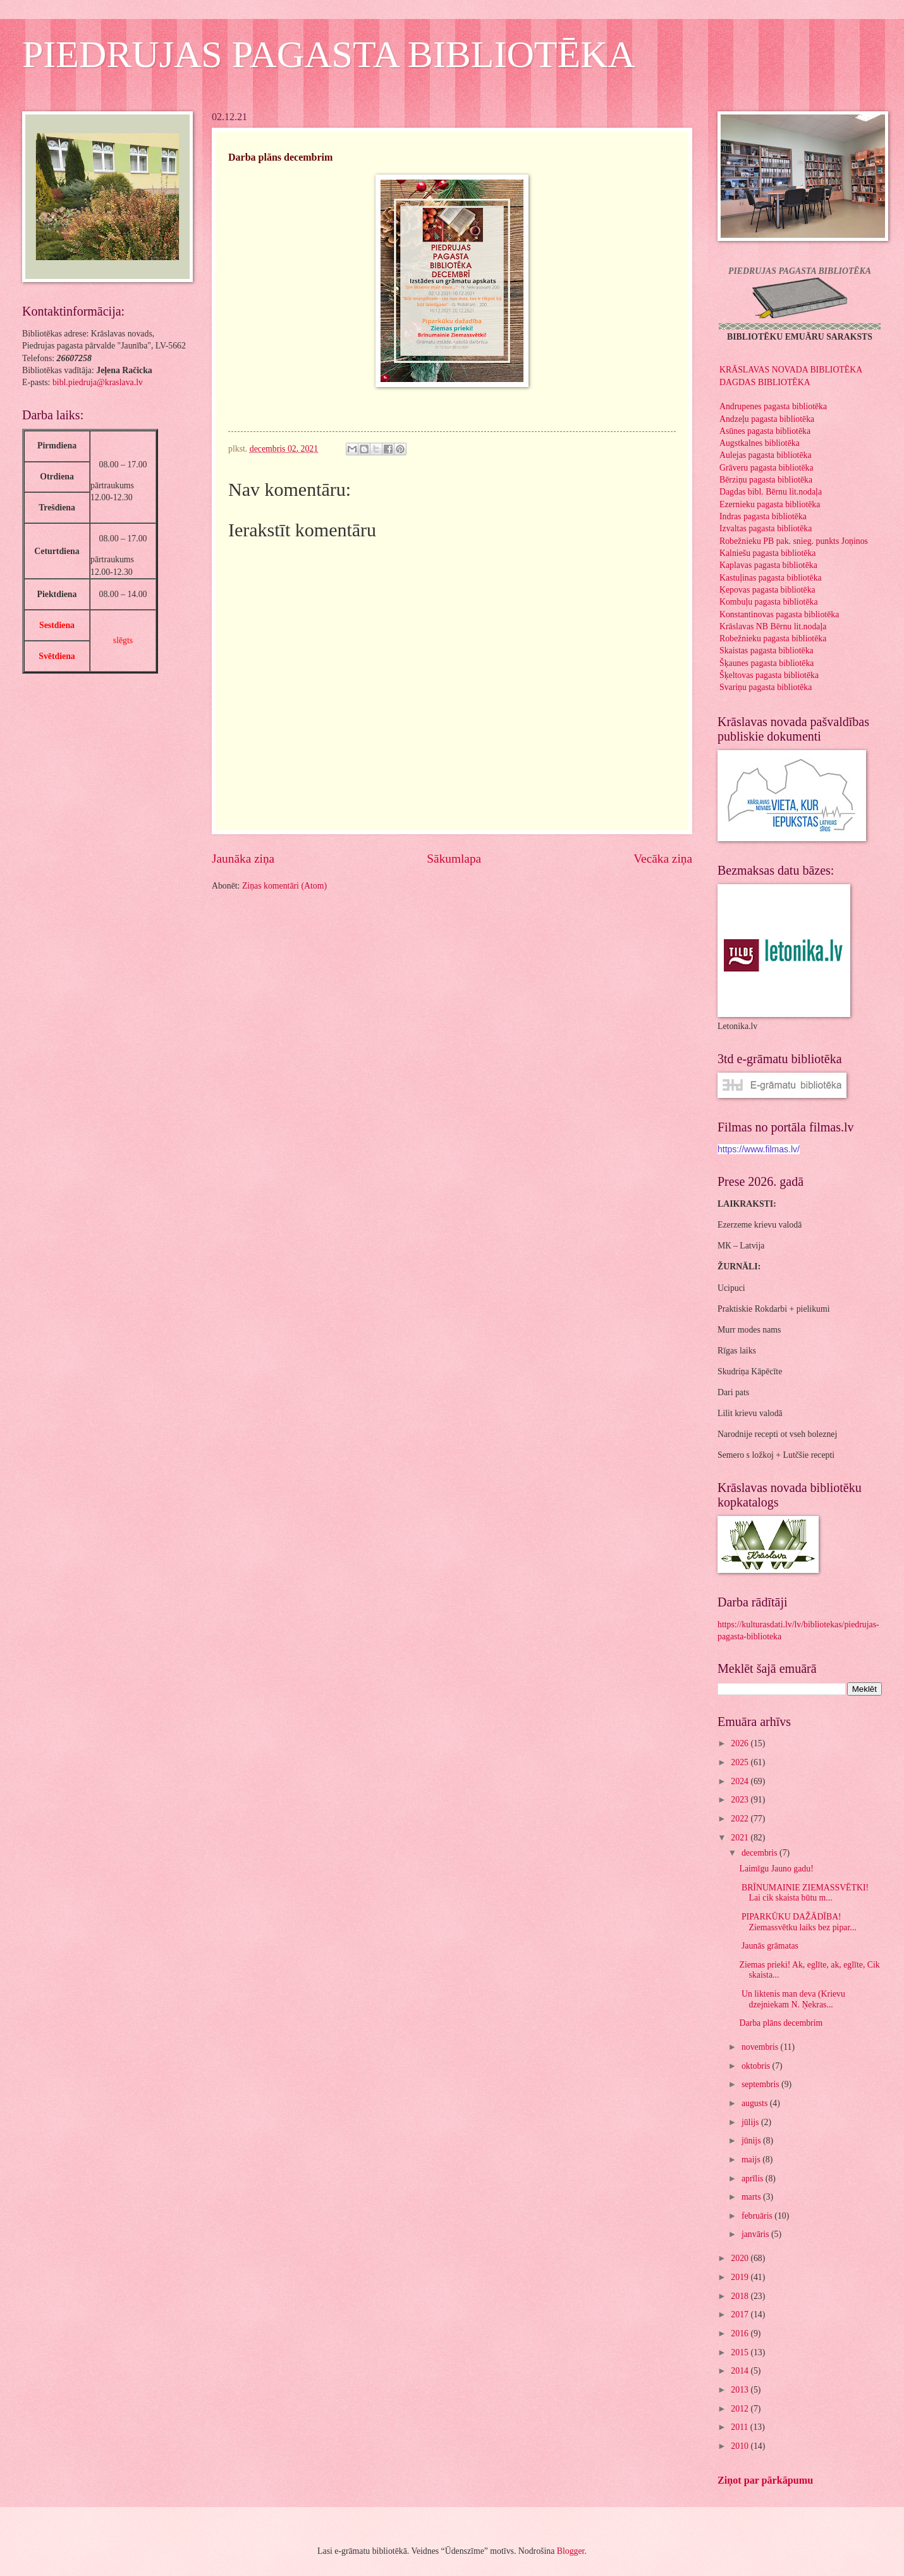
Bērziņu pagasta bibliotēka (765, 479)
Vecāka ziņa (662, 858)
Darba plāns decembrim (780, 2023)
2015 (740, 2352)
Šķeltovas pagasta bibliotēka (769, 675)
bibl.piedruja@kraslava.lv (97, 382)
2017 (740, 2314)
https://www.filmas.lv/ (759, 1149)
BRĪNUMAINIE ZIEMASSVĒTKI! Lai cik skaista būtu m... (804, 1893)
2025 (740, 1762)
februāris (758, 2216)
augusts (756, 2103)
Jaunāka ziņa (243, 858)
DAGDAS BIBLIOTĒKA (764, 382)
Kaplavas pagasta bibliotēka (768, 565)
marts (752, 2197)
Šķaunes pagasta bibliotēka (766, 663)
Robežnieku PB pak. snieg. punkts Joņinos (793, 541)
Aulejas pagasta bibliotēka (765, 455)
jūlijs (751, 2122)
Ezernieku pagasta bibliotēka (769, 504)
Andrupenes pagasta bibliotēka (773, 406)
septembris (761, 2084)
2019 (740, 2277)
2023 (740, 1799)
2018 (740, 2296)
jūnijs (752, 2140)
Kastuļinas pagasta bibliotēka (770, 577)
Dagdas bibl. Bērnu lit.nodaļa (770, 491)
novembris (761, 2047)
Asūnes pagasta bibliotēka (764, 431)
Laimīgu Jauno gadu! (777, 1868)
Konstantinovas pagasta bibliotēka (779, 614)
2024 (740, 1781)
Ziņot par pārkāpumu (765, 2480)
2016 (740, 2333)
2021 (740, 1837)
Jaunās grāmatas (768, 1945)
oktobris (757, 2066)
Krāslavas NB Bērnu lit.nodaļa (772, 626)
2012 (740, 2408)
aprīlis (754, 2178)
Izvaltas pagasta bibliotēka (765, 528)
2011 (740, 2427)
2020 (740, 2258)
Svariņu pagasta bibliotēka (765, 687)
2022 (740, 1818)
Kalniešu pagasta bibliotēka (767, 553)
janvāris (756, 2234)
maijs (752, 2159)
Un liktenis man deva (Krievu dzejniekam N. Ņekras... (792, 1999)
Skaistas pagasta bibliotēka (766, 650)
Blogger (571, 2551)
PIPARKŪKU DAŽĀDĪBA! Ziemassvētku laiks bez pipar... (797, 1922)
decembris (760, 1853)
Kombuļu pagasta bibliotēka (768, 602)
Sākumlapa (454, 858)
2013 (740, 2389)
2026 (740, 1743)
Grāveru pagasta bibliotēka (766, 467)
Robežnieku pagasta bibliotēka (772, 638)
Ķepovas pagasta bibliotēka (767, 590)
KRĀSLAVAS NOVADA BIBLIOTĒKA (790, 369)
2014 (740, 2371)
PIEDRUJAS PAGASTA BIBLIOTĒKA (328, 54)
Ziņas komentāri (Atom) (284, 886)
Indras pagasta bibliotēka (763, 516)
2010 (740, 2446)
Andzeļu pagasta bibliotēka (766, 419)
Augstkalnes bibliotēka (759, 443)
